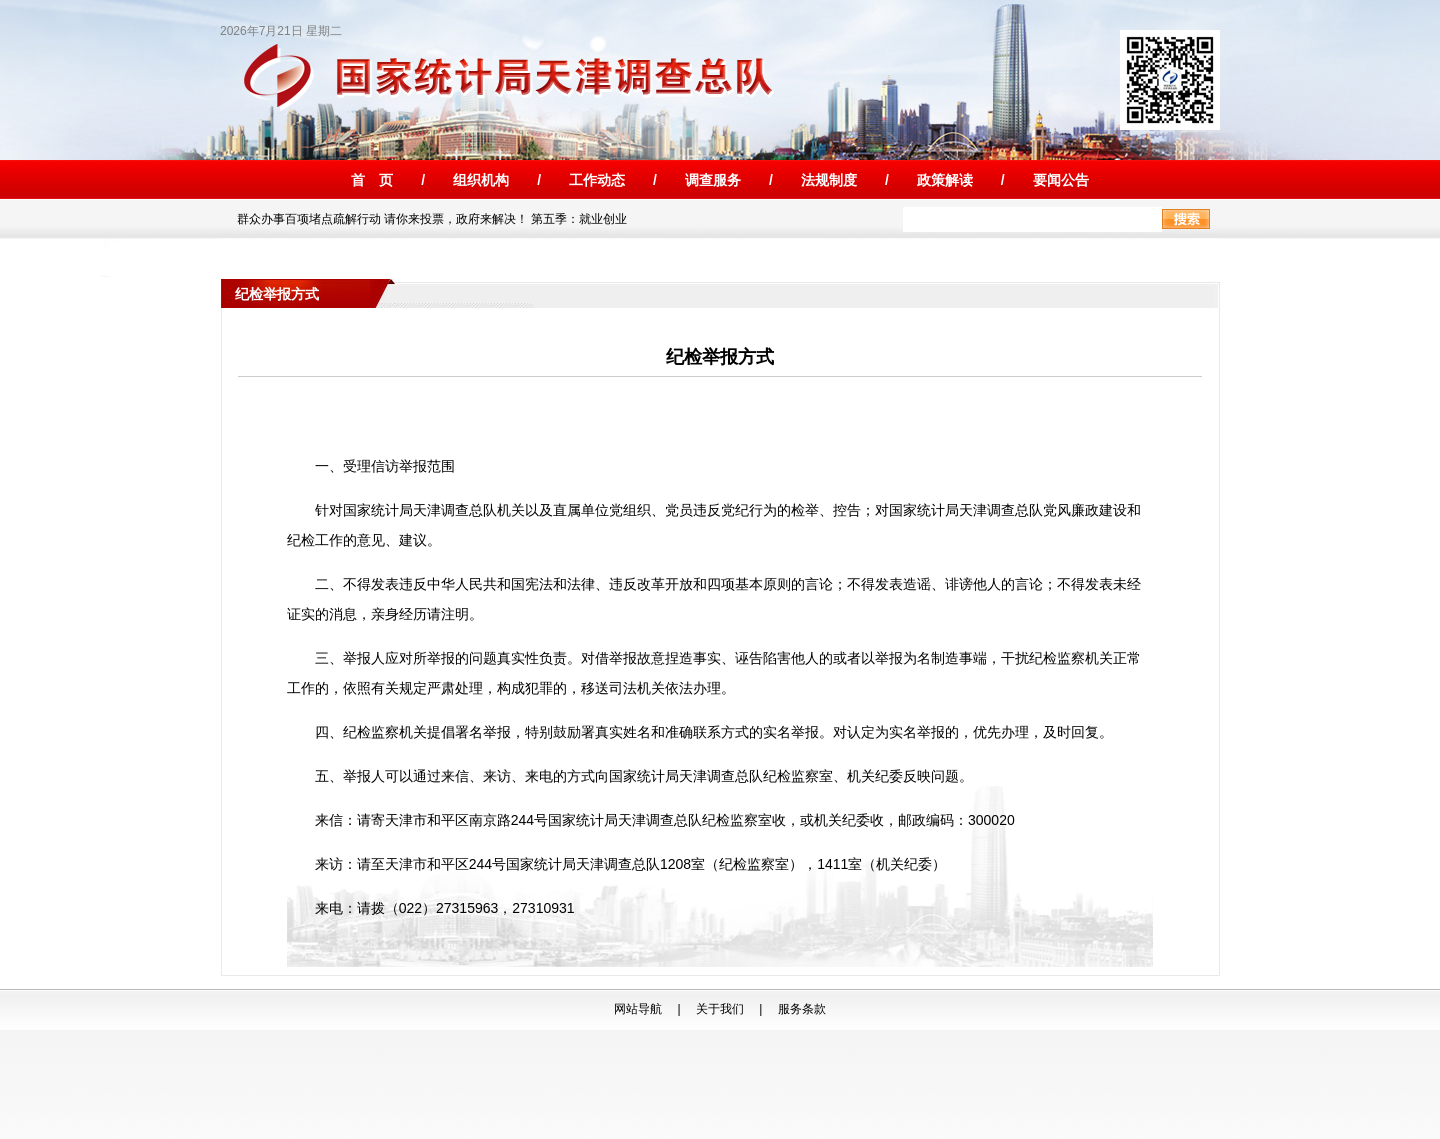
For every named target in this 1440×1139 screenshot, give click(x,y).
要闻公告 (1061, 180)
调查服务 (713, 180)
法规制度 (829, 180)
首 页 (372, 180)
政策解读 (945, 180)
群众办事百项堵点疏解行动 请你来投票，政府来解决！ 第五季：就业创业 (428, 219)
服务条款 (802, 1009)
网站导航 (638, 1009)
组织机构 (481, 180)
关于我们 (720, 1009)
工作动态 (597, 180)
